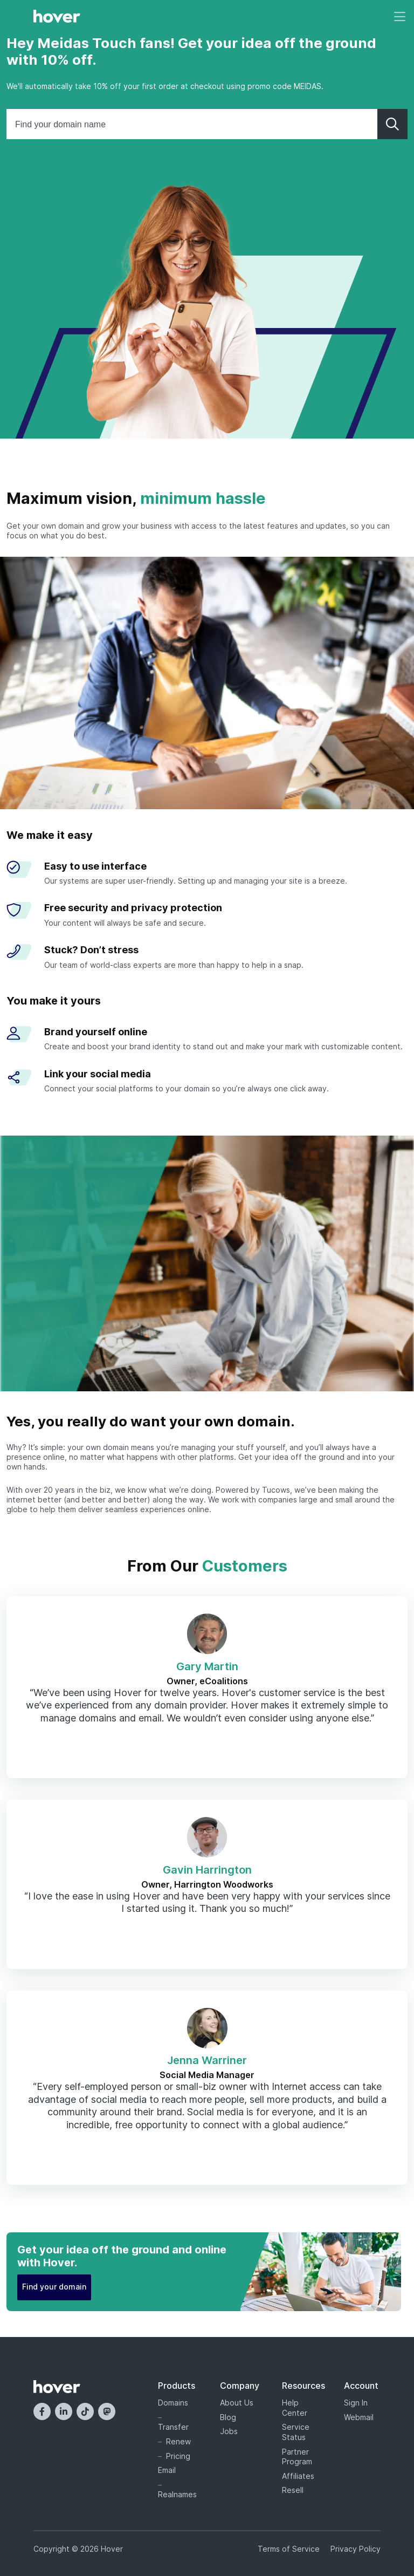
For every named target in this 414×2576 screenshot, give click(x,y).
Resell (292, 2490)
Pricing (178, 2456)
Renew (178, 2441)
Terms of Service (289, 2548)
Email (167, 2470)
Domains (173, 2402)
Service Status (295, 2432)
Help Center (294, 2407)
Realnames (176, 2494)
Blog (228, 2417)
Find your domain (54, 2286)
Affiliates (298, 2476)
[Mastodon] (106, 2411)
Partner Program (297, 2456)
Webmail (359, 2417)
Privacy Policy (355, 2548)
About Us (236, 2402)
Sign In (356, 2402)
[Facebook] (42, 2411)
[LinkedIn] (63, 2411)
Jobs (229, 2431)
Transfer (173, 2426)
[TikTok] (85, 2411)
